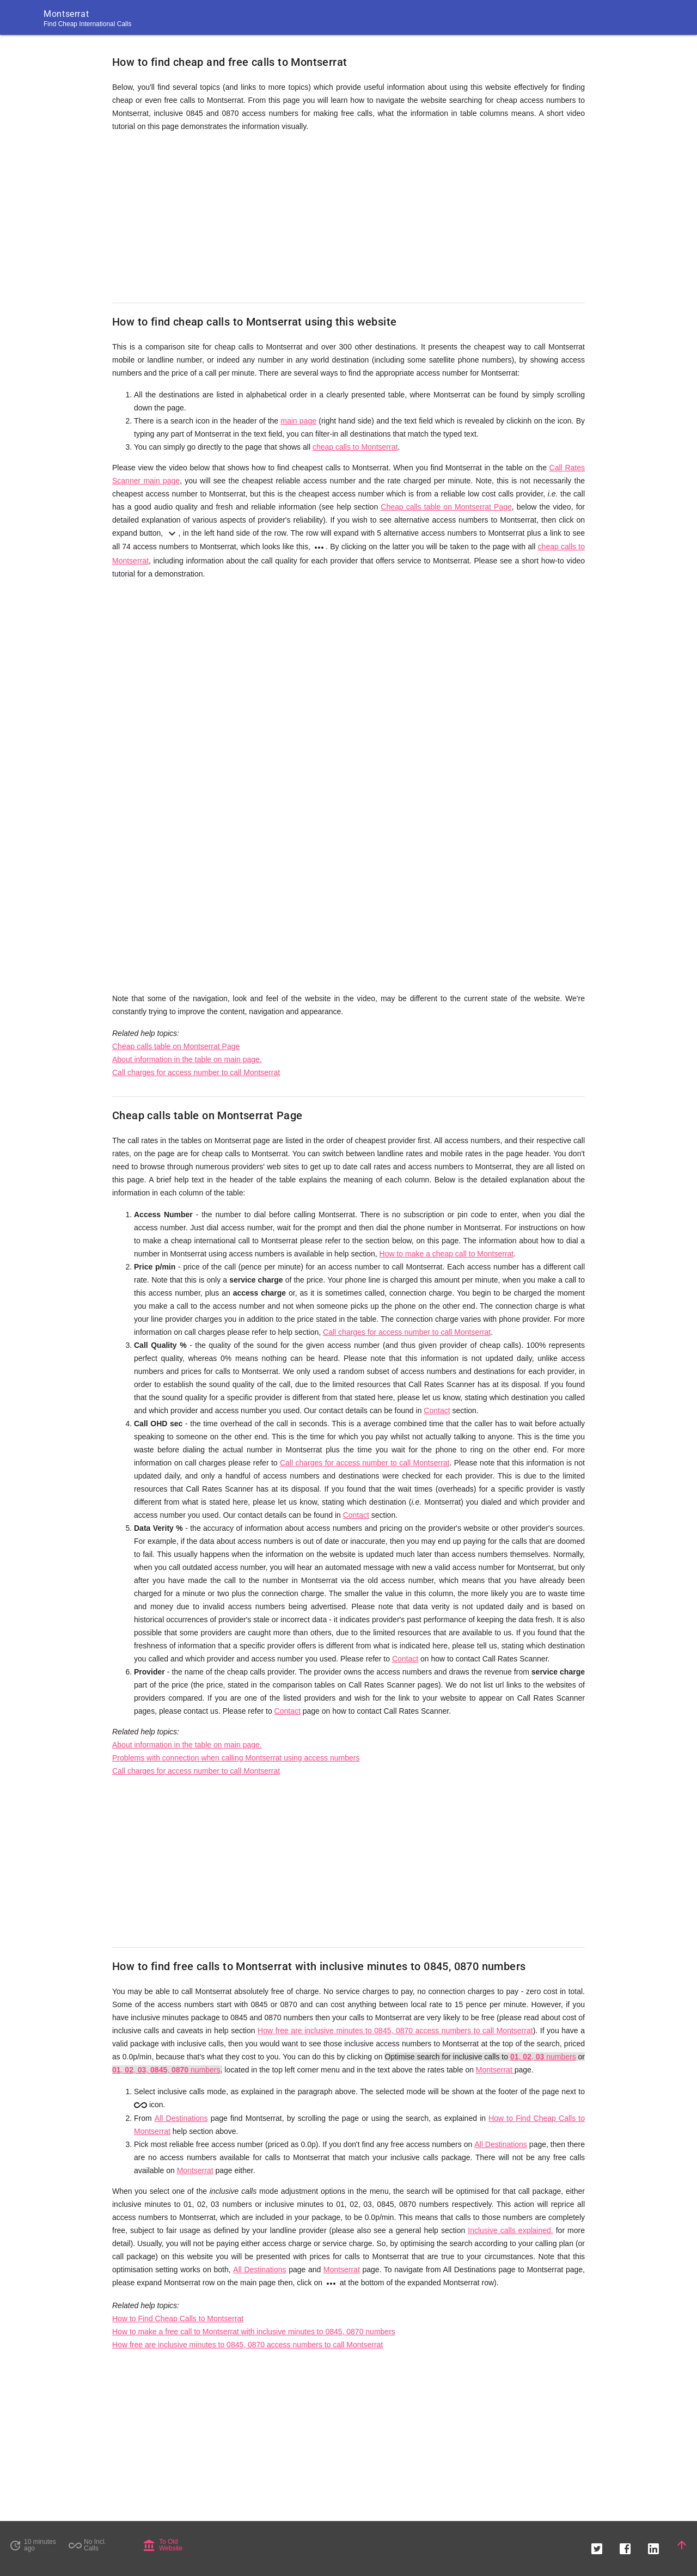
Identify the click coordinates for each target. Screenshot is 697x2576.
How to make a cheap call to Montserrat (447, 1253)
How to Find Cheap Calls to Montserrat (177, 2318)
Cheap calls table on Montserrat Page (446, 506)
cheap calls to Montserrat (355, 447)
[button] (596, 2545)
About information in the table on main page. (187, 1059)
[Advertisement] (348, 218)
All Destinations (181, 2118)
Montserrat (495, 2069)
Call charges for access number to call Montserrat (196, 1072)
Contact (437, 1410)
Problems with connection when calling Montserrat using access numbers (235, 1757)
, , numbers (543, 2056)
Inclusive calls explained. (510, 2230)
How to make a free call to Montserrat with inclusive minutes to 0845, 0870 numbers (253, 2331)
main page (298, 420)
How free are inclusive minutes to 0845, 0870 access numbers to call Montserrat (395, 2030)
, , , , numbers (166, 2069)
